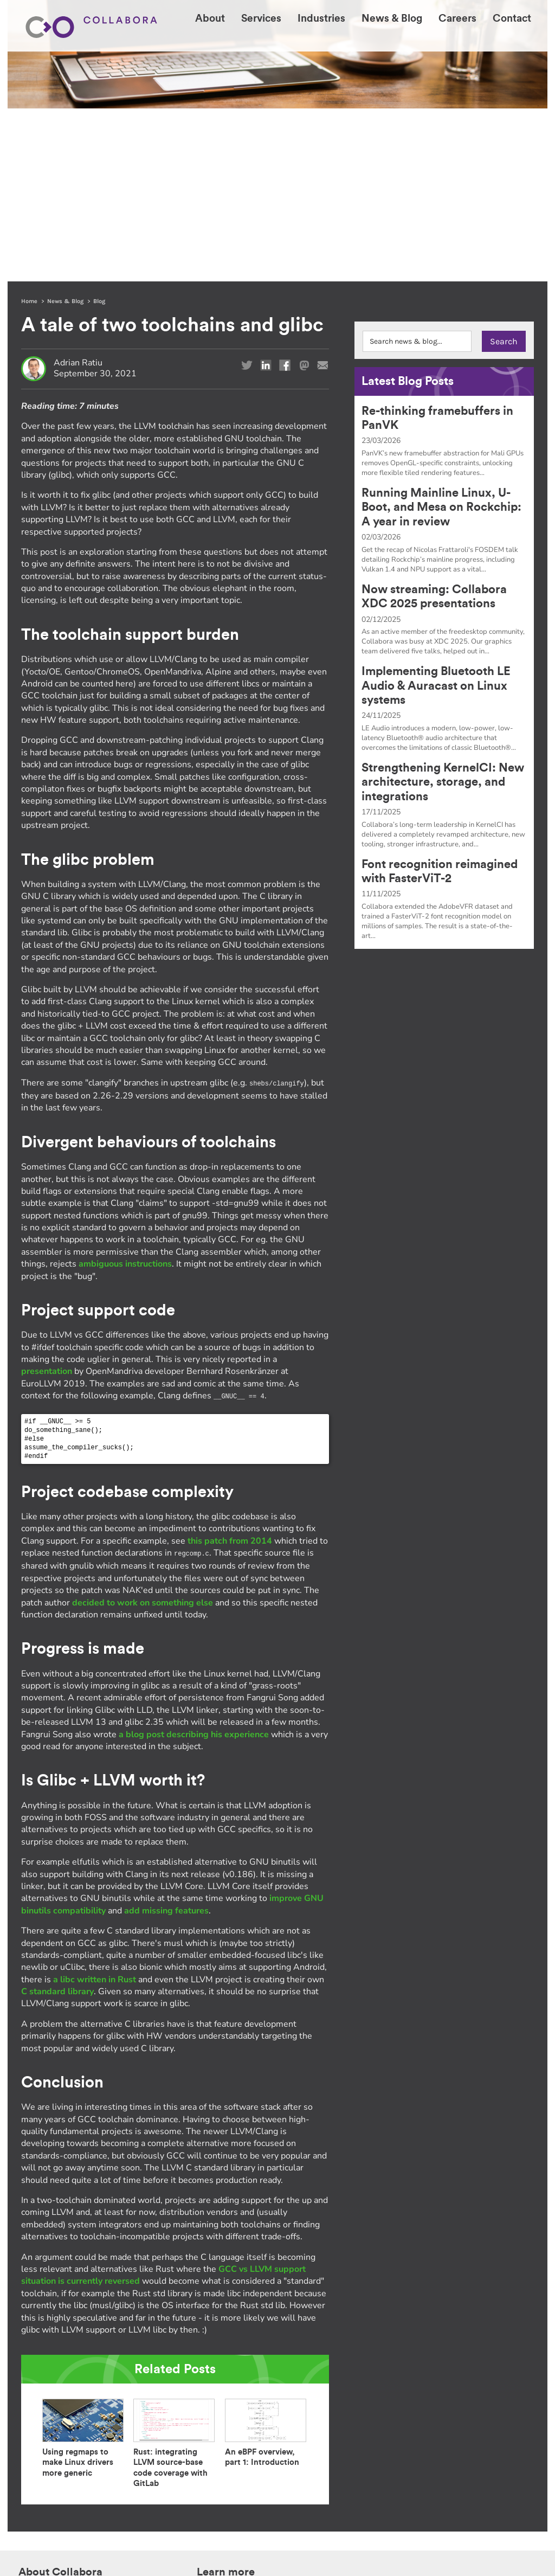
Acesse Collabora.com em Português (86, 2484)
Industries (292, 2427)
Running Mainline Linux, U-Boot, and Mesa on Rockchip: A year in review (441, 334)
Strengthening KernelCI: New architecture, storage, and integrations (443, 609)
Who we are (215, 2415)
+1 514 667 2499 (495, 2439)
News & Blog (65, 128)
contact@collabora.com (486, 2452)
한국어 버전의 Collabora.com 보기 (82, 2469)
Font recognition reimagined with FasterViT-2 (440, 698)
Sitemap (223, 2546)
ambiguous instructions (125, 1090)
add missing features (166, 1736)
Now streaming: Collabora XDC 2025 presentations (434, 423)
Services (289, 2415)
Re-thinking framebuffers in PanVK (437, 245)
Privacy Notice (188, 2546)
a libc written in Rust (94, 1805)
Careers (287, 2438)
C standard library (57, 1817)
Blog (99, 128)
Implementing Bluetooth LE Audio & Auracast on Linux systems (436, 512)
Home (29, 128)
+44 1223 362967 (493, 2425)
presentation (46, 1198)
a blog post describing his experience (194, 1560)
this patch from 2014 (230, 1367)
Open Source (217, 2449)
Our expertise (219, 2427)
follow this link (359, 2533)
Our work (211, 2438)
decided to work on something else (142, 1428)
